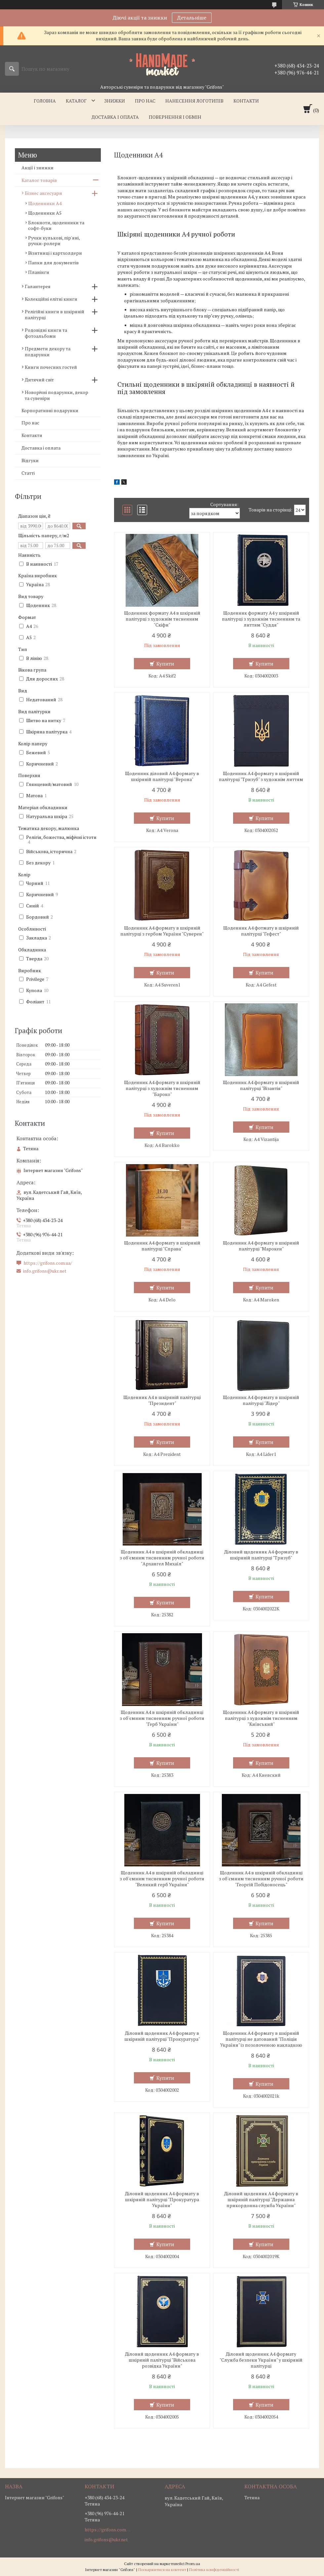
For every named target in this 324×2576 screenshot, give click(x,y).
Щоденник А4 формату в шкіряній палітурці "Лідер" (261, 1400)
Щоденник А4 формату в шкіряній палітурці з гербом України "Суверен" (162, 931)
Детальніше (191, 17)
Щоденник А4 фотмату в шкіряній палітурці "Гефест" (261, 931)
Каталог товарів (39, 180)
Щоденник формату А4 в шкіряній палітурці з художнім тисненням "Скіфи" (162, 619)
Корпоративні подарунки (49, 410)
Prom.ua (192, 2563)
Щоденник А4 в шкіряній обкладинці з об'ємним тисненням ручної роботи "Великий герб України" (162, 1879)
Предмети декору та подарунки (47, 351)
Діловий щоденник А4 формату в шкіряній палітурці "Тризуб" (261, 1555)
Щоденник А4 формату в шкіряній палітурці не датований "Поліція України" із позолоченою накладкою (261, 2039)
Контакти (246, 101)
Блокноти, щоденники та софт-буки (56, 225)
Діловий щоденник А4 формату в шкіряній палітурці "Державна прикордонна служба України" (261, 2199)
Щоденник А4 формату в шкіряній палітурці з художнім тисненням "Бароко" (162, 1088)
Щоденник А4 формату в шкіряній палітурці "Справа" (162, 1246)
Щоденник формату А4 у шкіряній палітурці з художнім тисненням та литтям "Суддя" (261, 619)
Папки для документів (53, 262)
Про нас (145, 101)
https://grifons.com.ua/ (47, 1263)
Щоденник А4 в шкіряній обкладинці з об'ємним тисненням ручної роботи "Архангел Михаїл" (162, 1558)
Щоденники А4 (44, 203)
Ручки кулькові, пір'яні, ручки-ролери (54, 240)
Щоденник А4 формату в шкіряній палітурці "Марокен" (261, 1246)
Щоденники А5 (44, 213)
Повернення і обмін (175, 117)
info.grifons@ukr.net (44, 1271)
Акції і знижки (37, 167)
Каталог (76, 101)
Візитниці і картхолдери (55, 253)
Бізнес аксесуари (43, 193)
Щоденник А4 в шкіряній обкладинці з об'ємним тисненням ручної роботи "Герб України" (162, 1718)
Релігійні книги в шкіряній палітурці (54, 314)
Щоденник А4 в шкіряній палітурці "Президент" (162, 1400)
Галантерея (38, 286)
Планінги (38, 272)
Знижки (114, 101)
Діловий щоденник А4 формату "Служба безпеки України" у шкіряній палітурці (261, 2360)
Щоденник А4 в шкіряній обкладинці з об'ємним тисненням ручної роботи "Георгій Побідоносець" (261, 1879)
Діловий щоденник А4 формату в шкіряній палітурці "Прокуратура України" (162, 2199)
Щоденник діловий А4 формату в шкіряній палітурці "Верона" (162, 776)
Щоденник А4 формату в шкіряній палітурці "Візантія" (261, 1085)
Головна (45, 101)
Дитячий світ (39, 379)
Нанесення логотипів (194, 101)
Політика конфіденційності (214, 2569)
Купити (165, 663)
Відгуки (30, 460)
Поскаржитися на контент (162, 2569)
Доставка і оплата (115, 117)
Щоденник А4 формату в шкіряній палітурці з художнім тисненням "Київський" (261, 1718)
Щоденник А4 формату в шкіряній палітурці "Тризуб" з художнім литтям (261, 776)
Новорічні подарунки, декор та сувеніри (56, 395)
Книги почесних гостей (51, 367)
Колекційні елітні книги (51, 299)
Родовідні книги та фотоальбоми (46, 333)
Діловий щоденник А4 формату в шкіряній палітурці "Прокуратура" (162, 2036)
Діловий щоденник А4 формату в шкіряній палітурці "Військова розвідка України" (162, 2360)
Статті (28, 473)
